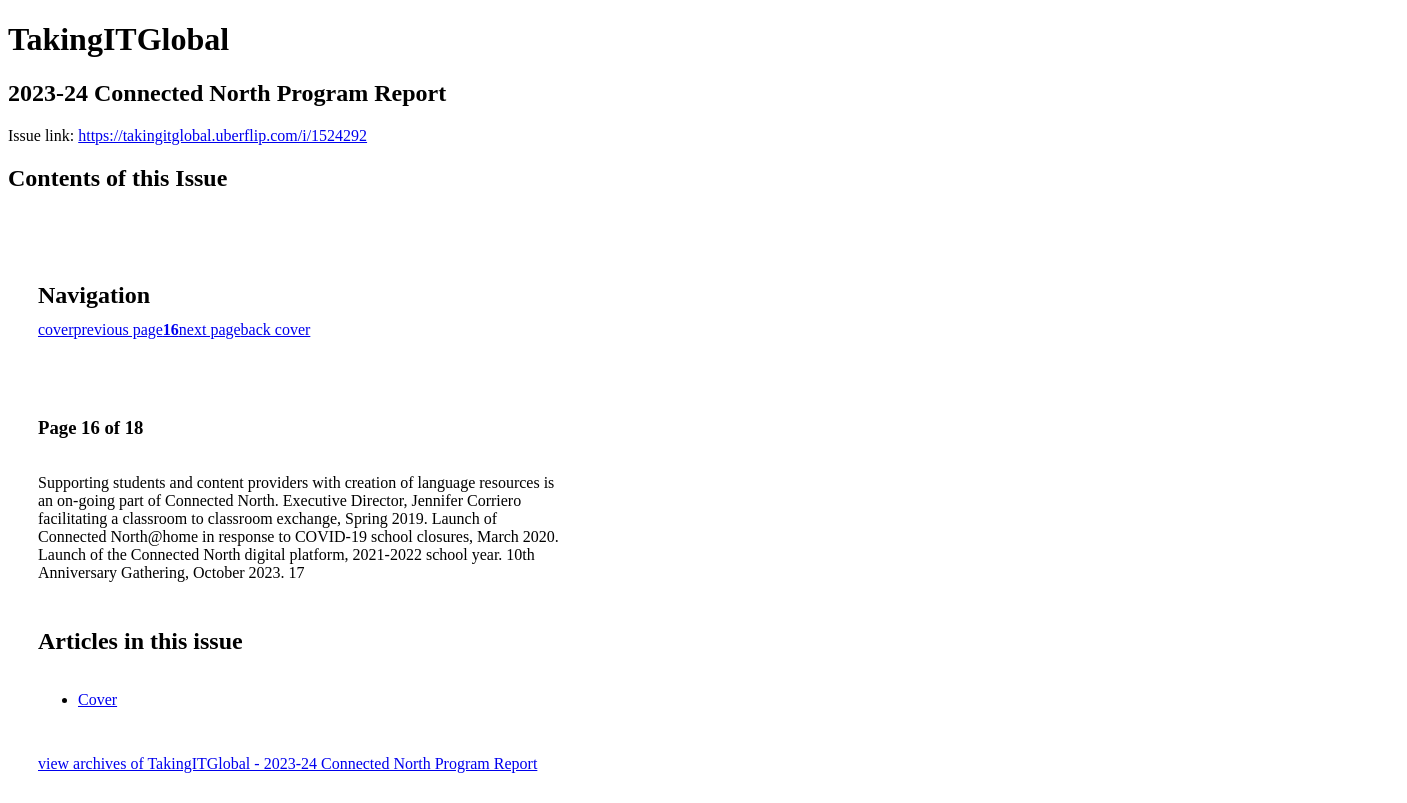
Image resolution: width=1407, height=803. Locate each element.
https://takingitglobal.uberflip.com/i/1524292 (222, 135)
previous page (118, 329)
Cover (97, 699)
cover (56, 329)
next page (210, 329)
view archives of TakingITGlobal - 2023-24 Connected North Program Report (287, 763)
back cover (276, 329)
